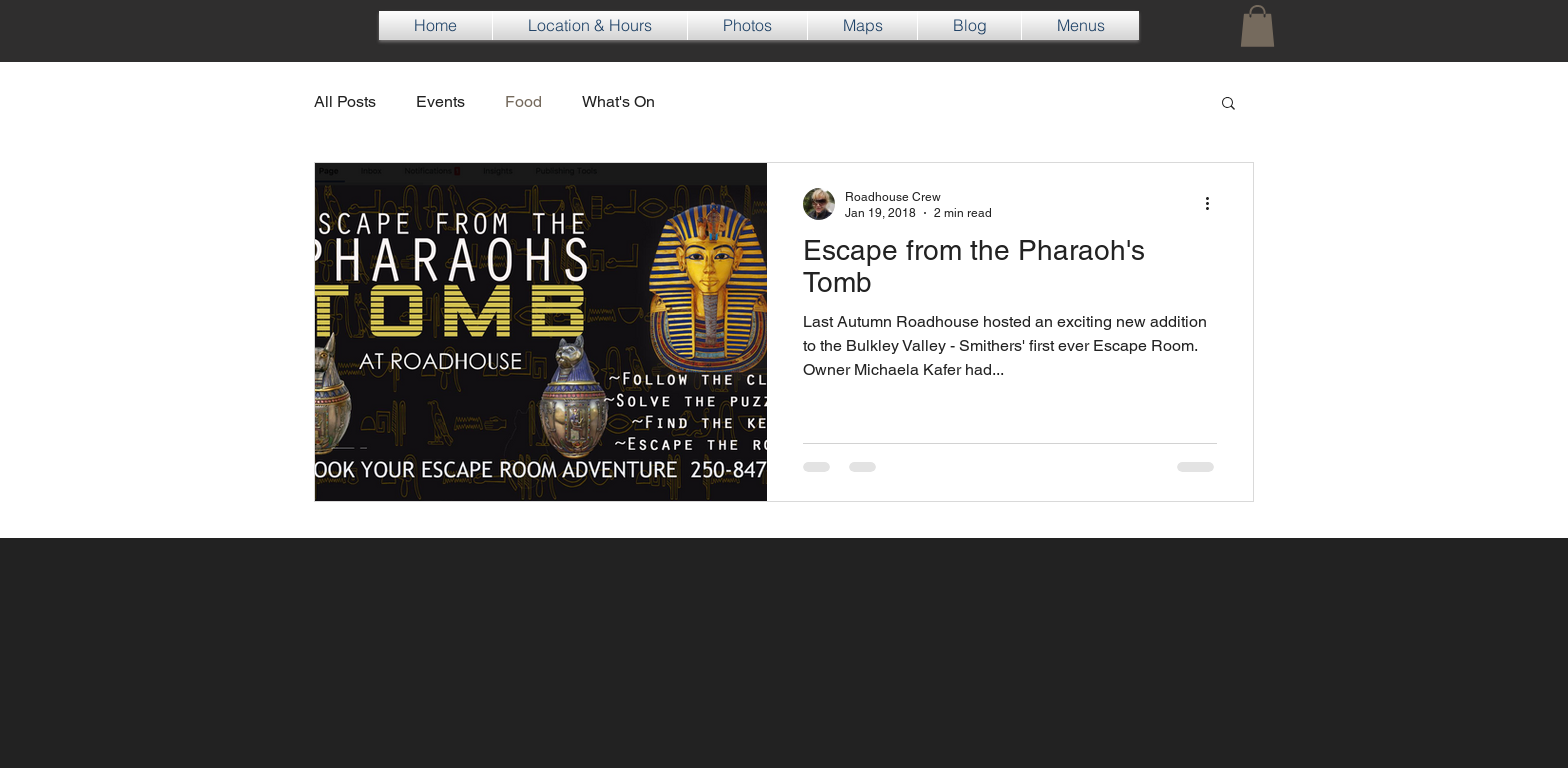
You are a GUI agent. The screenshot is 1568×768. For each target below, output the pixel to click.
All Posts (345, 101)
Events (440, 101)
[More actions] (1214, 204)
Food (523, 101)
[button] (1257, 26)
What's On (618, 101)
